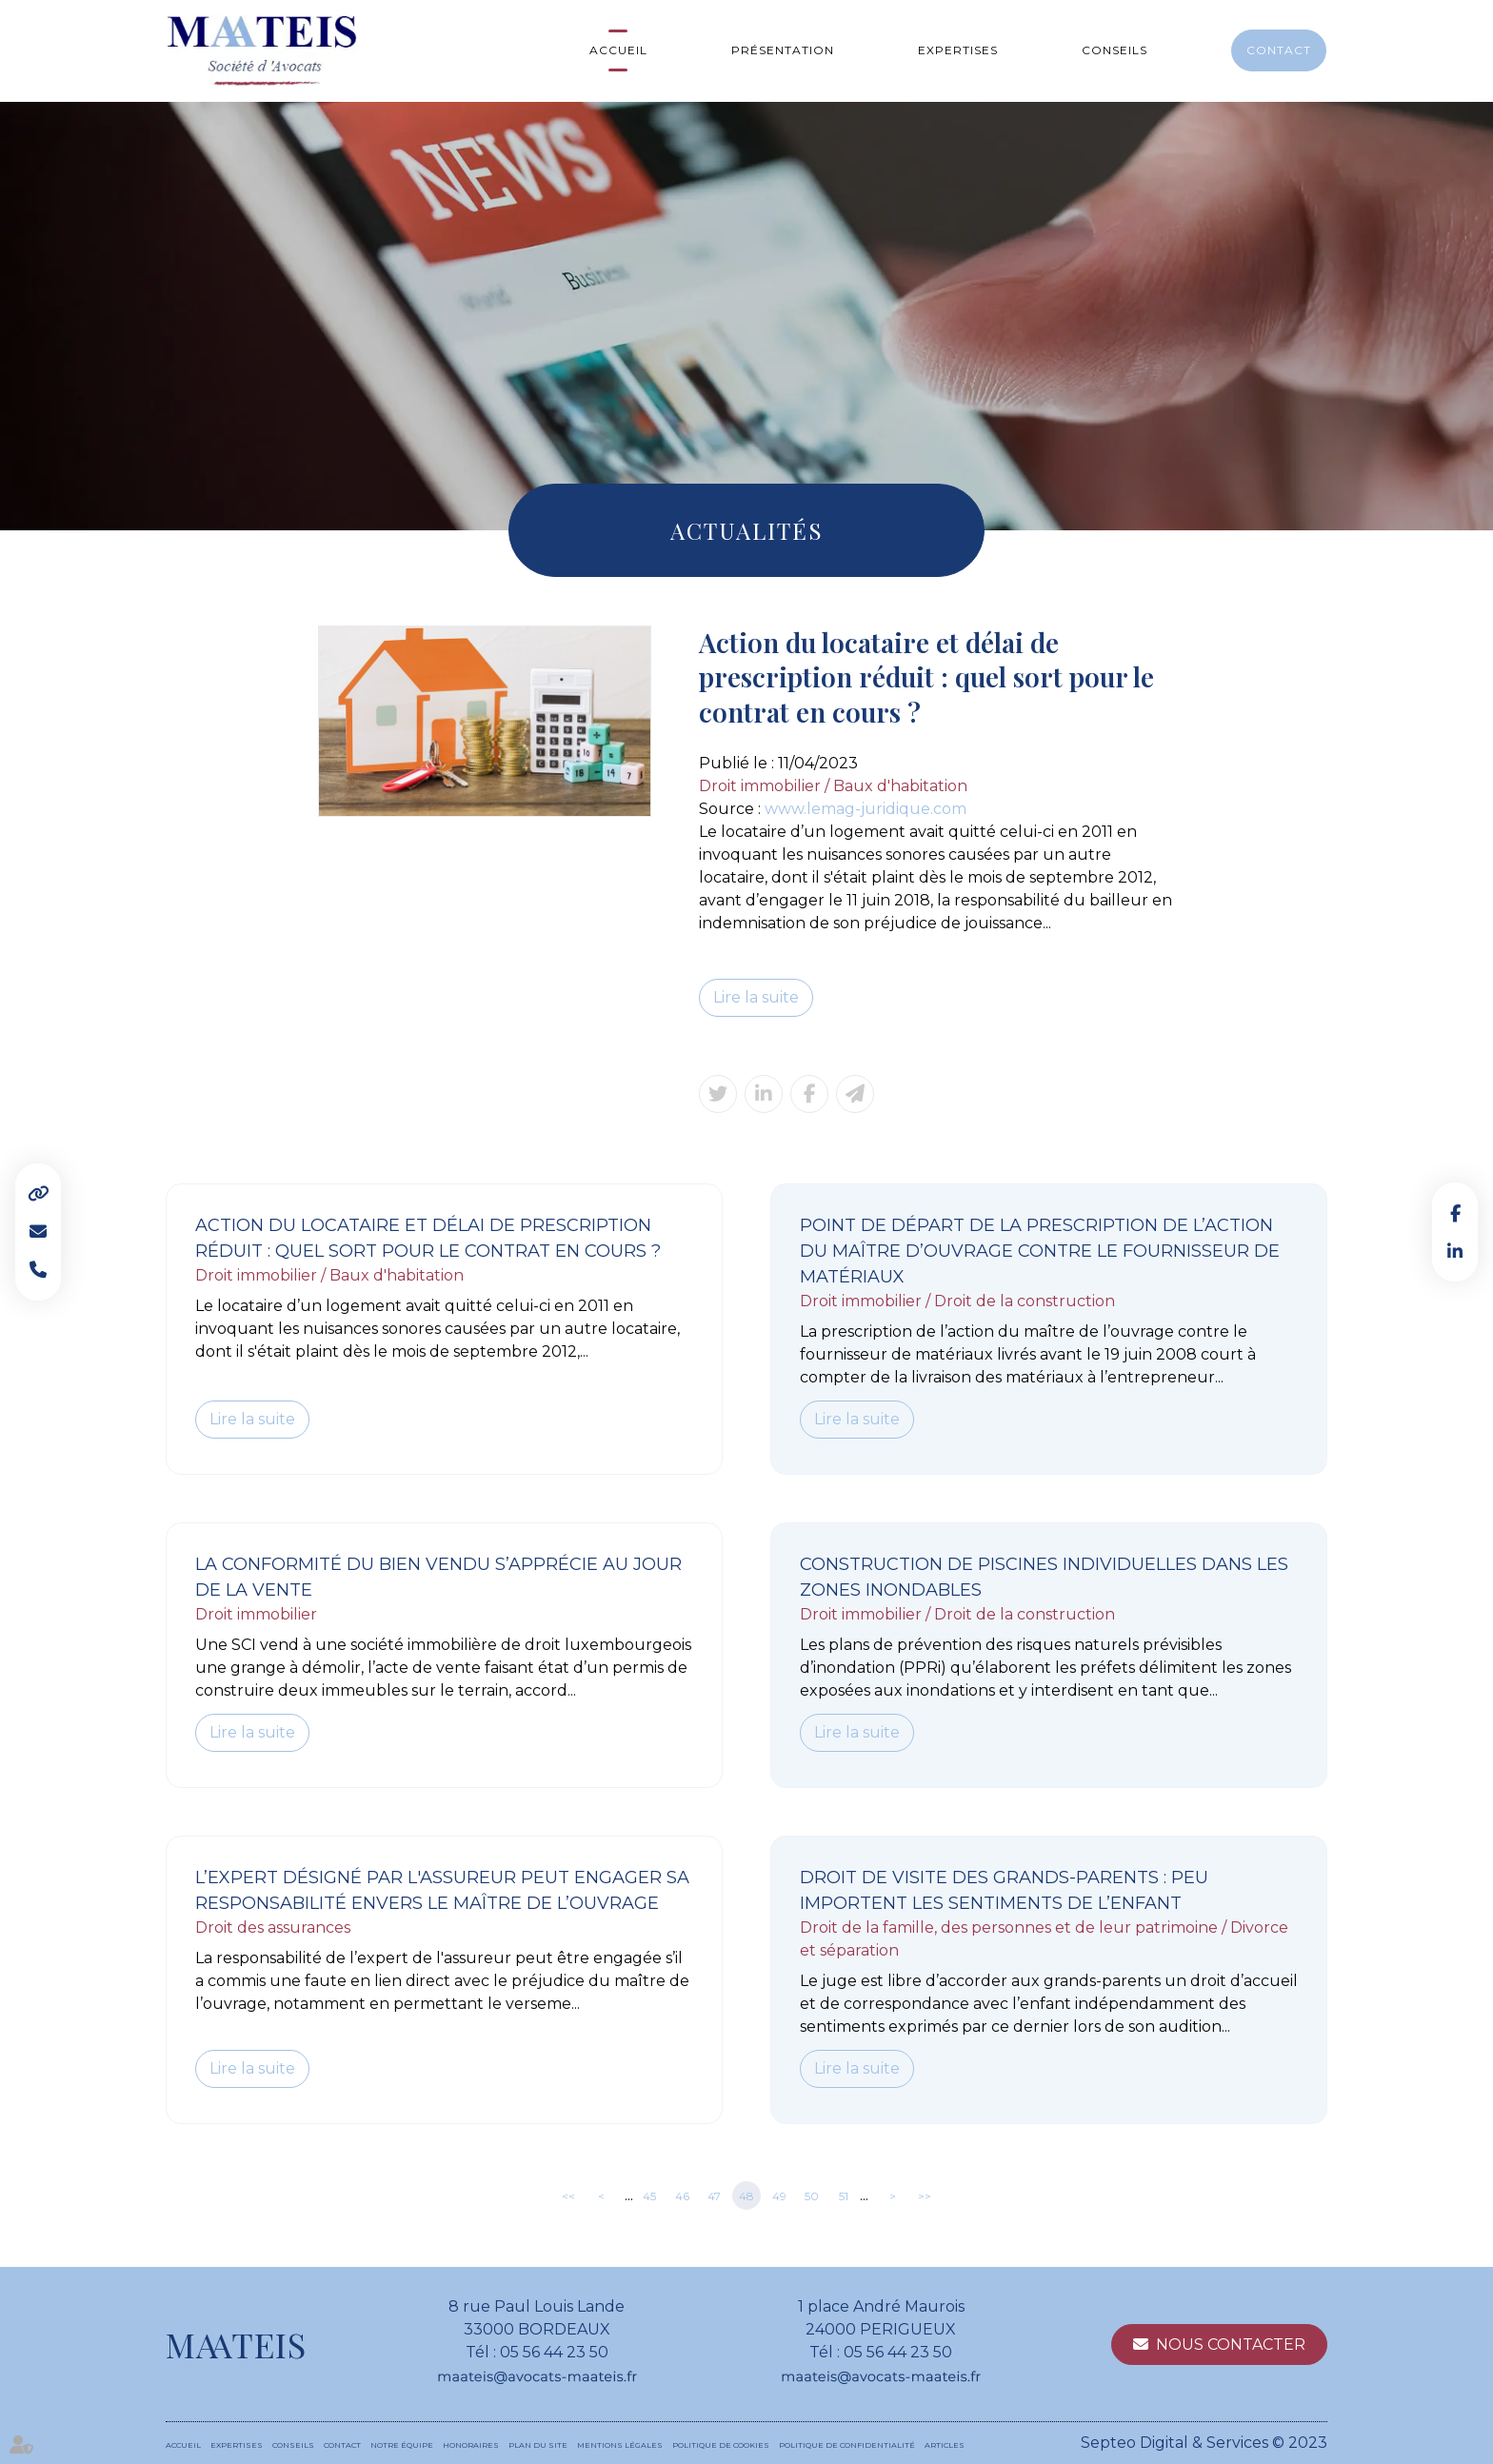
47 (714, 2196)
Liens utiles (38, 1194)
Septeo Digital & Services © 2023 (1204, 2443)
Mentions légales (620, 2445)
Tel (38, 1270)
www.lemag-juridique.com (865, 809)
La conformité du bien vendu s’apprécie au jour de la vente (438, 1577)
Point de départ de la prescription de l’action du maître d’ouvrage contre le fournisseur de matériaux (1040, 1251)
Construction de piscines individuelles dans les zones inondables (1044, 1577)
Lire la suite (756, 997)
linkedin (1455, 1251)
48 (746, 2196)
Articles (945, 2445)
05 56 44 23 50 (554, 2352)
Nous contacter (1230, 2344)
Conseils (1114, 50)
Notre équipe (401, 2445)
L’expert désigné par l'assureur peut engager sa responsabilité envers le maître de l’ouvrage (442, 1890)
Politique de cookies (720, 2445)
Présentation (782, 50)
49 (779, 2196)
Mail (38, 1232)
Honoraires (471, 2445)
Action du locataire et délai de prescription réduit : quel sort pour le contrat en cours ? (428, 1238)
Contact (1278, 50)
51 (843, 2196)
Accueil (618, 50)
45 (649, 2196)
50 (812, 2196)
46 (682, 2196)
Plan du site (537, 2445)
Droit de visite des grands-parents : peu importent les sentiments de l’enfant (1004, 1890)
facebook (1455, 1213)
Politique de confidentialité (847, 2445)
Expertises (958, 50)
